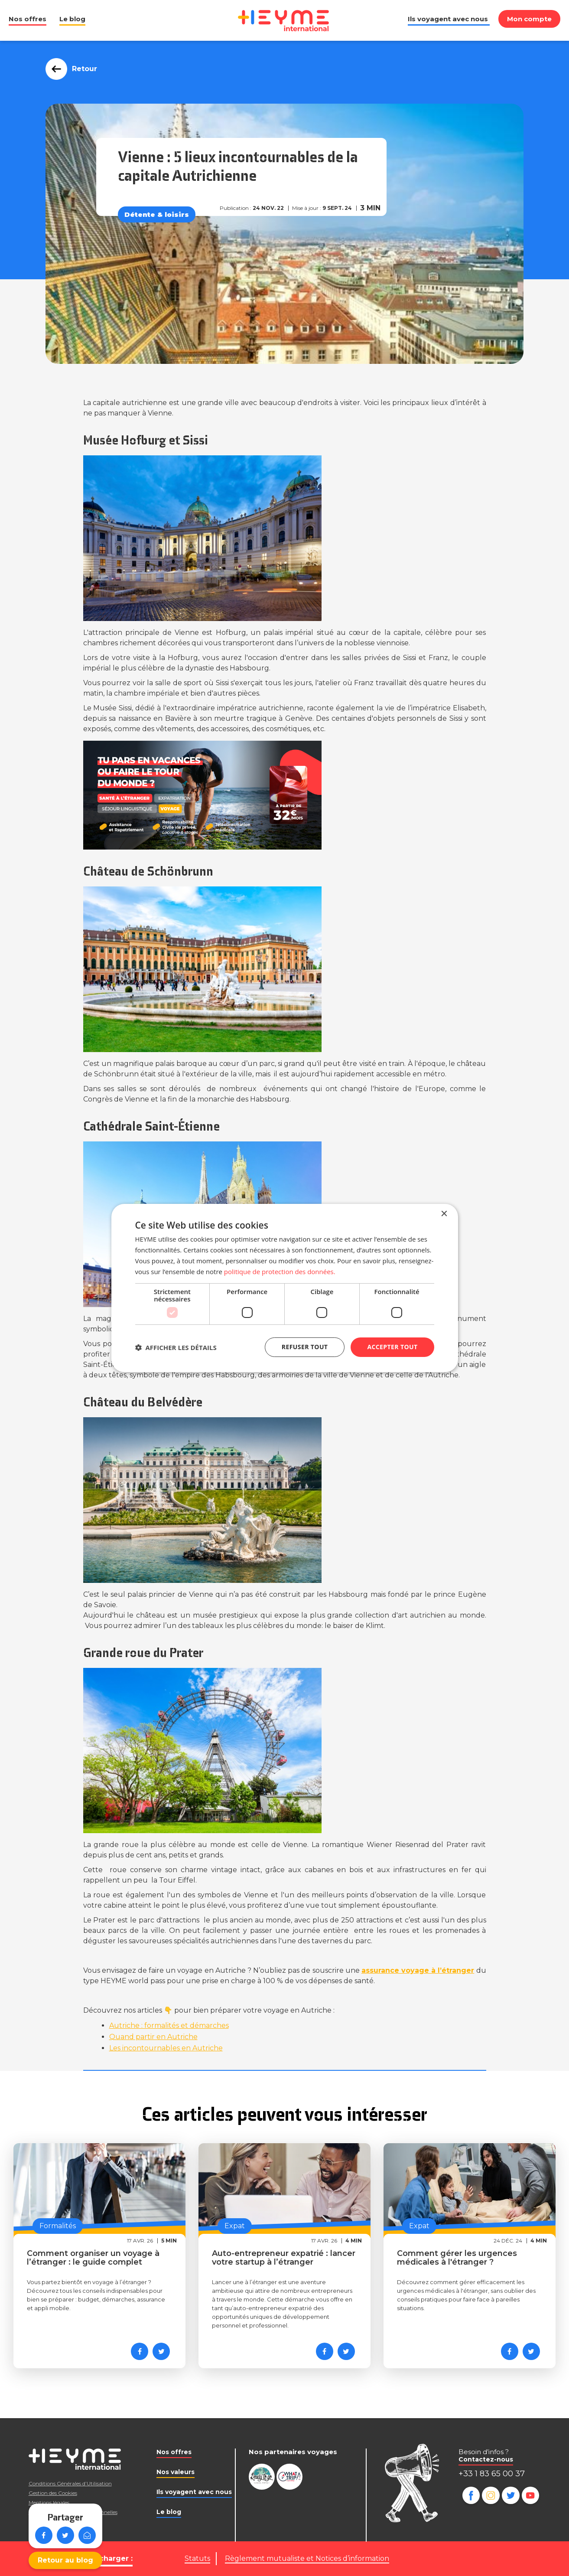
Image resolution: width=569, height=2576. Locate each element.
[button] (176, 1347)
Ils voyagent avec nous (448, 19)
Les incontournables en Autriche (166, 2048)
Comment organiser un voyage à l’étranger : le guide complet (93, 2258)
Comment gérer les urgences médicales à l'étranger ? (457, 2258)
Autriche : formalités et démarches (169, 2025)
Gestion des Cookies (53, 2493)
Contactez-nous (485, 2459)
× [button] (444, 1214)
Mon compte (529, 19)
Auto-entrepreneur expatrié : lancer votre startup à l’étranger (283, 2258)
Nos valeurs (175, 2472)
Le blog (72, 19)
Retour (82, 69)
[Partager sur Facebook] (139, 2351)
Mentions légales (49, 2502)
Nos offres (27, 19)
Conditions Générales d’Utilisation (70, 2483)
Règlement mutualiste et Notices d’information (307, 2558)
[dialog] (284, 1288)
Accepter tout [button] (392, 1347)
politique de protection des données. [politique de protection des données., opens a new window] (279, 1271)
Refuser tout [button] (305, 1347)
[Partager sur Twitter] (161, 2351)
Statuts (197, 2558)
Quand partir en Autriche (153, 2037)
